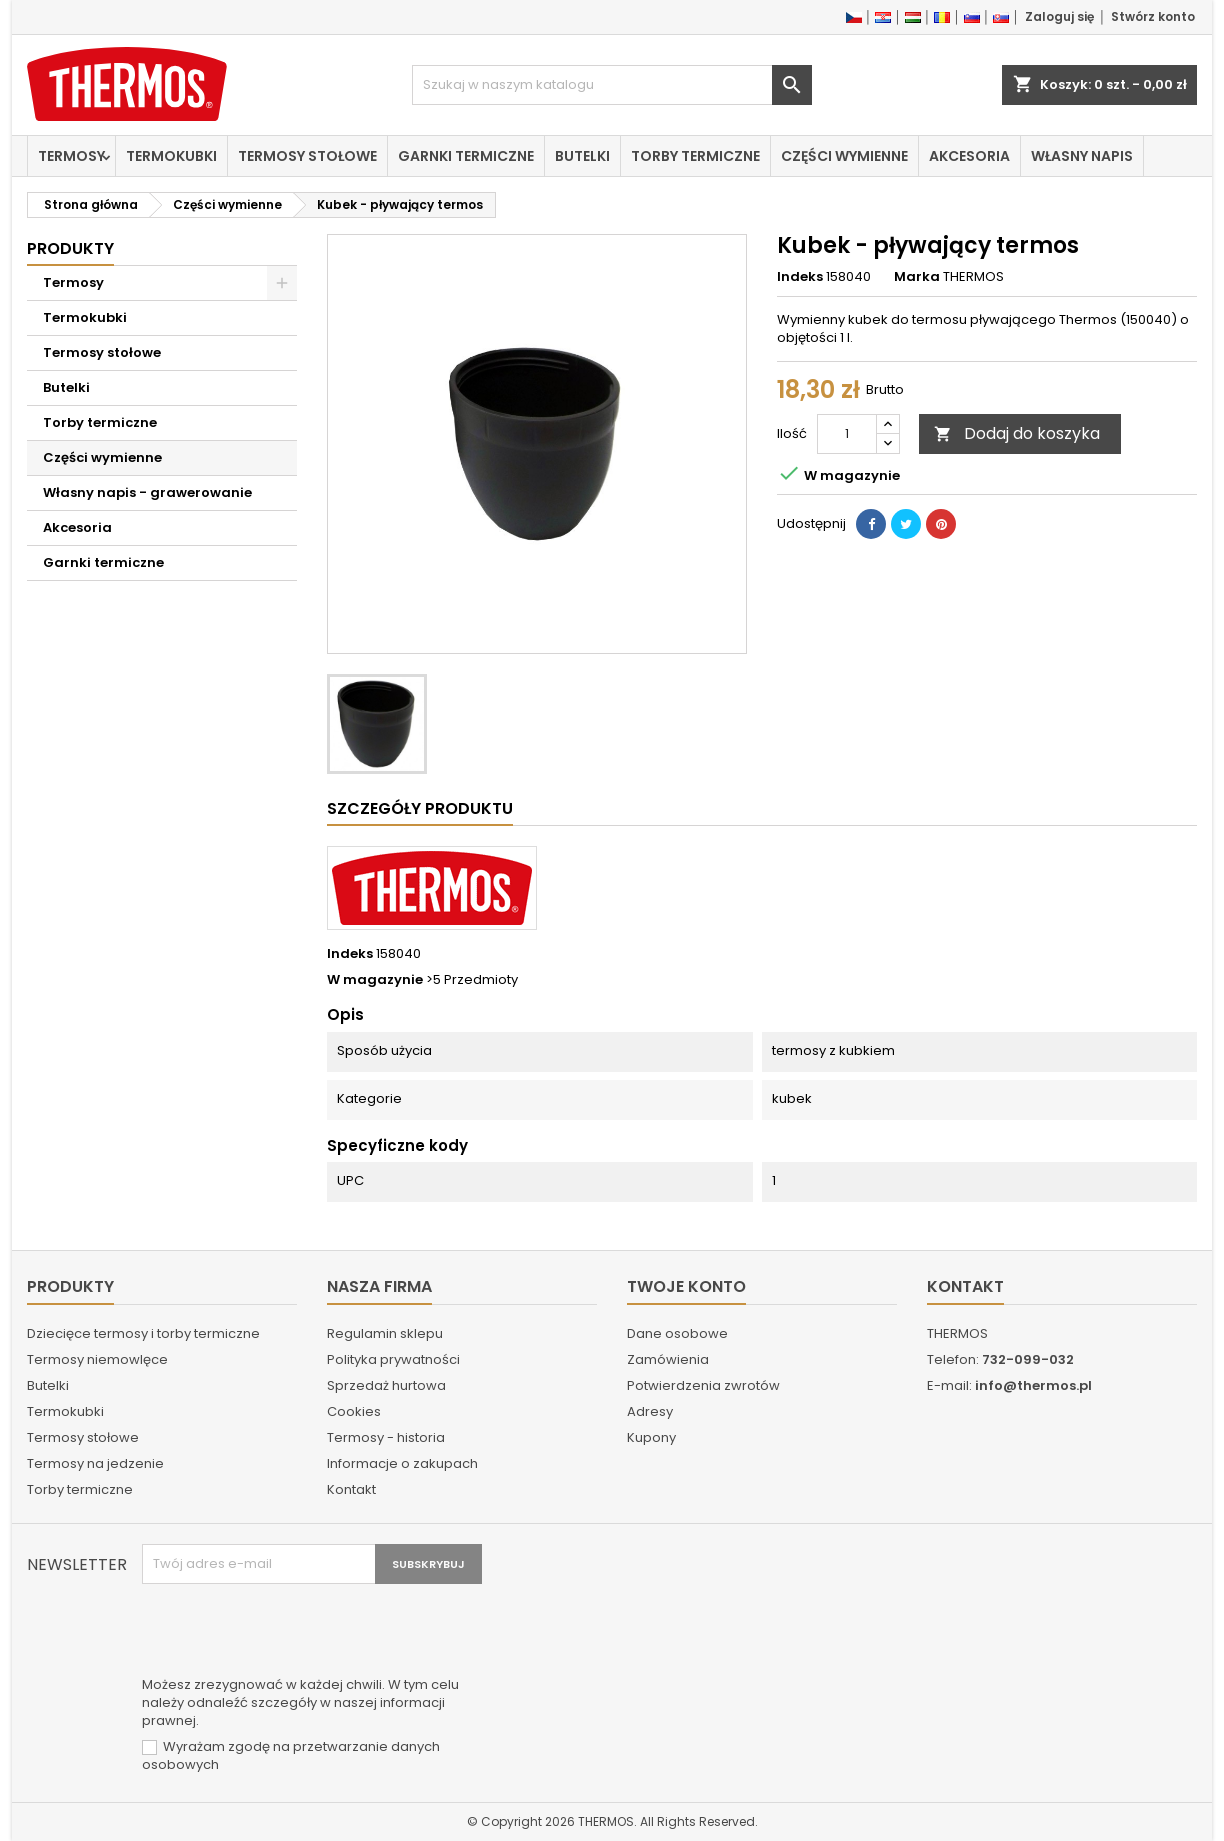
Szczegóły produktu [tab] (420, 808)
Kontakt (351, 1489)
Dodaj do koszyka (1017, 433)
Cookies (354, 1411)
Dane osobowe (677, 1333)
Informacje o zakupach (402, 1463)
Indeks (800, 277)
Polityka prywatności (393, 1359)
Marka (917, 277)
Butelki (582, 156)
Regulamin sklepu (385, 1333)
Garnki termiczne (466, 156)
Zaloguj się (1059, 16)
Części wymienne (844, 156)
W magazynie (375, 980)
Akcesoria (969, 156)
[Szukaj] (612, 85)
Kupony (651, 1437)
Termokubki (171, 156)
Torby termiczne (695, 156)
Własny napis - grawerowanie (147, 492)
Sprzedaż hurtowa (386, 1385)
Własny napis (1082, 156)
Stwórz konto (1153, 16)
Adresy (650, 1411)
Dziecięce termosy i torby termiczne (143, 1333)
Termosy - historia (386, 1437)
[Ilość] (847, 434)
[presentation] (294, 1633)
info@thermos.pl (1033, 1385)
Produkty (70, 248)
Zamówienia (668, 1359)
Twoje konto (686, 1286)
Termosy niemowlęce (97, 1359)
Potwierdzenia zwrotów (703, 1385)
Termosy (71, 156)
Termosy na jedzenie (95, 1463)
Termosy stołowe (307, 156)
